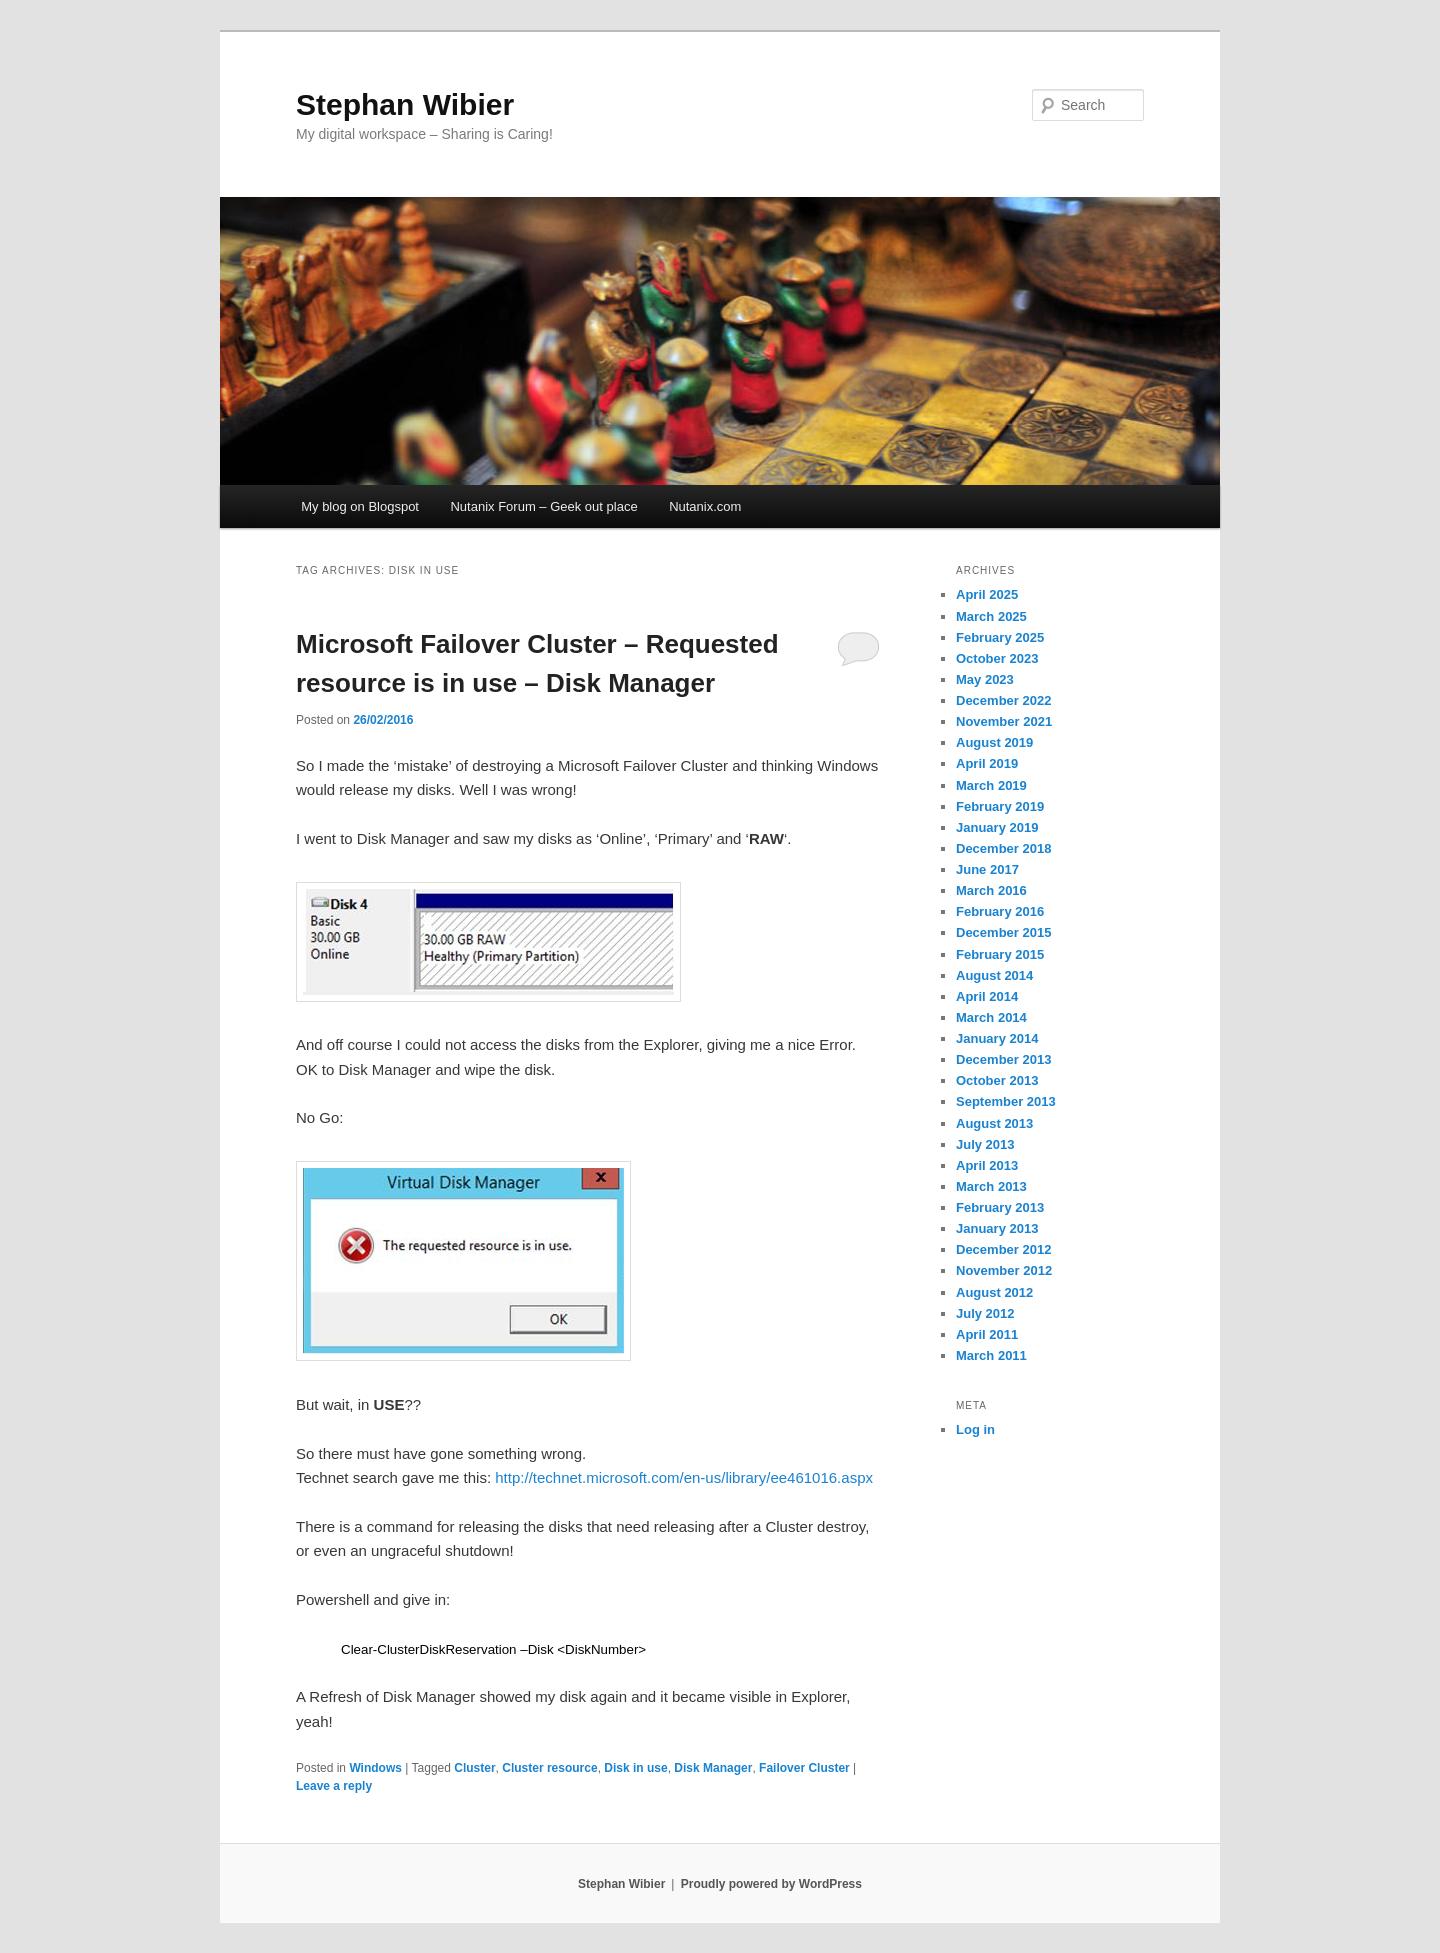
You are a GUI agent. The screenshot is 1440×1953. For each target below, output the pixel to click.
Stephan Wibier (405, 104)
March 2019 (991, 785)
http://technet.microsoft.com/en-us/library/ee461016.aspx (684, 1477)
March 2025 (991, 616)
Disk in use (635, 1768)
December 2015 (1003, 932)
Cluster (474, 1768)
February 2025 (1000, 637)
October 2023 (997, 658)
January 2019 (997, 827)
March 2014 (991, 1017)
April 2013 (987, 1165)
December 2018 (1003, 848)
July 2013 (985, 1144)
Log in (975, 1429)
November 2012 (1004, 1270)
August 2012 (994, 1292)
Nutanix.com (705, 506)
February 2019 (1000, 806)
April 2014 (987, 996)
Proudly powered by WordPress (771, 1884)
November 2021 (1004, 721)
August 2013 (994, 1123)
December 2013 (1003, 1059)
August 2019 (994, 742)
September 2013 (1006, 1101)
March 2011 (991, 1355)
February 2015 (1000, 954)
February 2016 (1000, 911)
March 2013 (991, 1186)
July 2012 (985, 1313)
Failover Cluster (804, 1768)
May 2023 (985, 679)
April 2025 (987, 594)
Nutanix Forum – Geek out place (543, 506)
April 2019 (987, 763)
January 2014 (997, 1038)
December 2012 (1003, 1249)
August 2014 (994, 975)
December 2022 (1003, 700)
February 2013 (1000, 1207)
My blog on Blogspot (360, 506)
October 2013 (997, 1080)
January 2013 (997, 1228)
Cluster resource (549, 1768)
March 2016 (991, 890)
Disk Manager (713, 1768)
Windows (375, 1768)
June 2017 (987, 869)
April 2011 (987, 1334)
